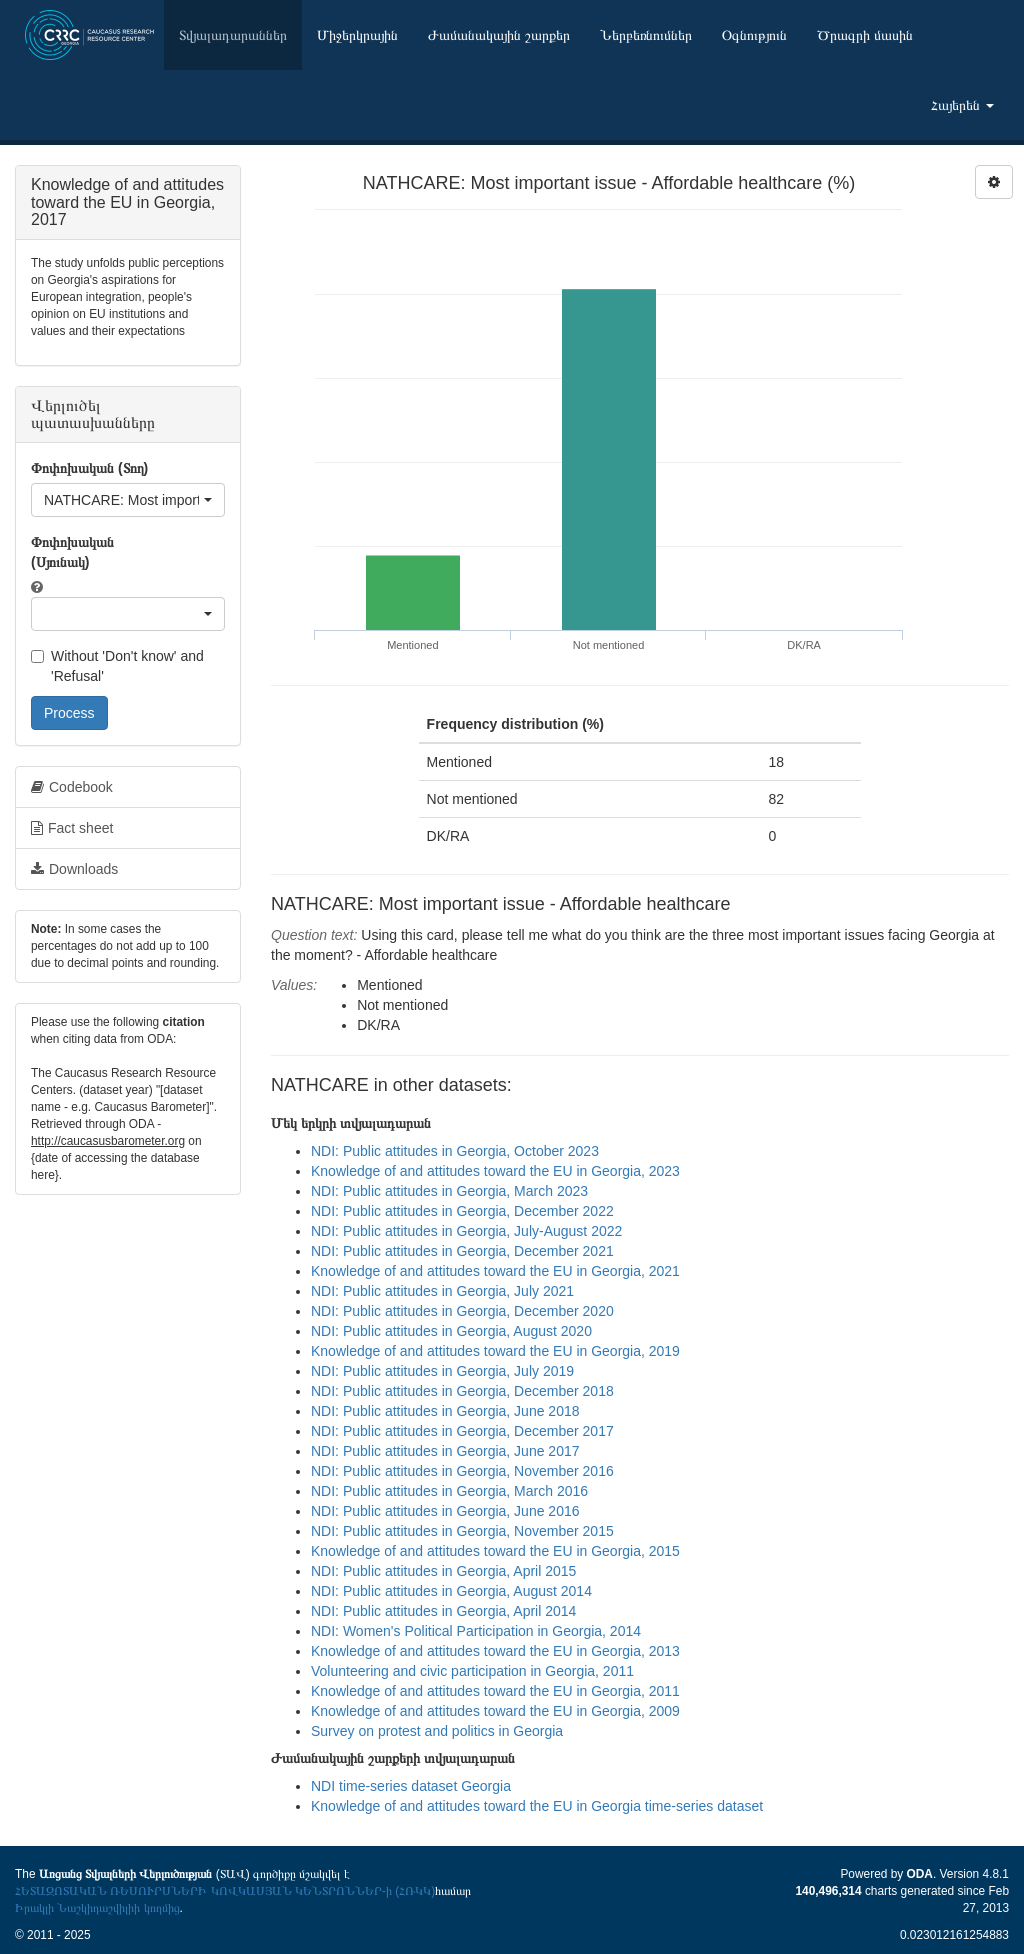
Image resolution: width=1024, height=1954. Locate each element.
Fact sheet (72, 828)
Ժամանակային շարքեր (499, 35)
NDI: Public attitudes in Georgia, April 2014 (443, 1611)
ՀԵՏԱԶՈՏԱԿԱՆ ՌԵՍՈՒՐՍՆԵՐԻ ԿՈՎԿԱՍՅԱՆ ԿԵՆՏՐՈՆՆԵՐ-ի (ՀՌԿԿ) (225, 1891)
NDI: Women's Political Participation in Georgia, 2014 (476, 1631)
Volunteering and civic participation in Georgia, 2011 (472, 1671)
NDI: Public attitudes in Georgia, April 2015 (443, 1571)
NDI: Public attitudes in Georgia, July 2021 (442, 1291)
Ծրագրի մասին (865, 35)
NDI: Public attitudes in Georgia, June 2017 (445, 1451)
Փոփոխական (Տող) (89, 468)
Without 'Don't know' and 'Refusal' (117, 666)
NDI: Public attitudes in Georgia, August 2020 (451, 1331)
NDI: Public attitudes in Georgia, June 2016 (445, 1511)
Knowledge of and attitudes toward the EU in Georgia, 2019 (495, 1351)
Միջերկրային (357, 35)
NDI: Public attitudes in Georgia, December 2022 (462, 1211)
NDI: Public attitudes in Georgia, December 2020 (462, 1311)
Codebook (72, 787)
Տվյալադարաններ (233, 35)
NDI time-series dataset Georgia (411, 1786)
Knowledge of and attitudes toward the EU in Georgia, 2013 (495, 1651)
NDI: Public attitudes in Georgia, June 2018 (445, 1411)
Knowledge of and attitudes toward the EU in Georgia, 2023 (495, 1171)
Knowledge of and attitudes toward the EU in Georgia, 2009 (495, 1711)
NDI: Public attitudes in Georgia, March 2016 (449, 1491)
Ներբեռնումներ (646, 35)
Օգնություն (754, 35)
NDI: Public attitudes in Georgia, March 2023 (449, 1191)
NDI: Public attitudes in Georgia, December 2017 (462, 1431)
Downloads (74, 869)
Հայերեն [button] (962, 105)
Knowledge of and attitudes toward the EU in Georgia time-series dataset (537, 1806)
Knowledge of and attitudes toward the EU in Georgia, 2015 (495, 1551)
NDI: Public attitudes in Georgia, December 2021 (462, 1251)
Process (69, 713)
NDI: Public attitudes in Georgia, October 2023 (455, 1151)
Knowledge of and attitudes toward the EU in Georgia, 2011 (495, 1691)
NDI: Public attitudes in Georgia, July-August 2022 (466, 1231)
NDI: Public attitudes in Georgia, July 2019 (442, 1371)
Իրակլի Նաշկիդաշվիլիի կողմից (97, 1908)
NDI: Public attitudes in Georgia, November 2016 (462, 1471)
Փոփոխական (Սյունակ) (72, 552)
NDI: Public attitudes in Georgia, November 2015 (462, 1531)
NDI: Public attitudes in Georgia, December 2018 (462, 1391)
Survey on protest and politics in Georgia (437, 1731)
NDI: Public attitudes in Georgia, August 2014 (451, 1591)
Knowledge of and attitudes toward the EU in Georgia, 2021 (495, 1271)
